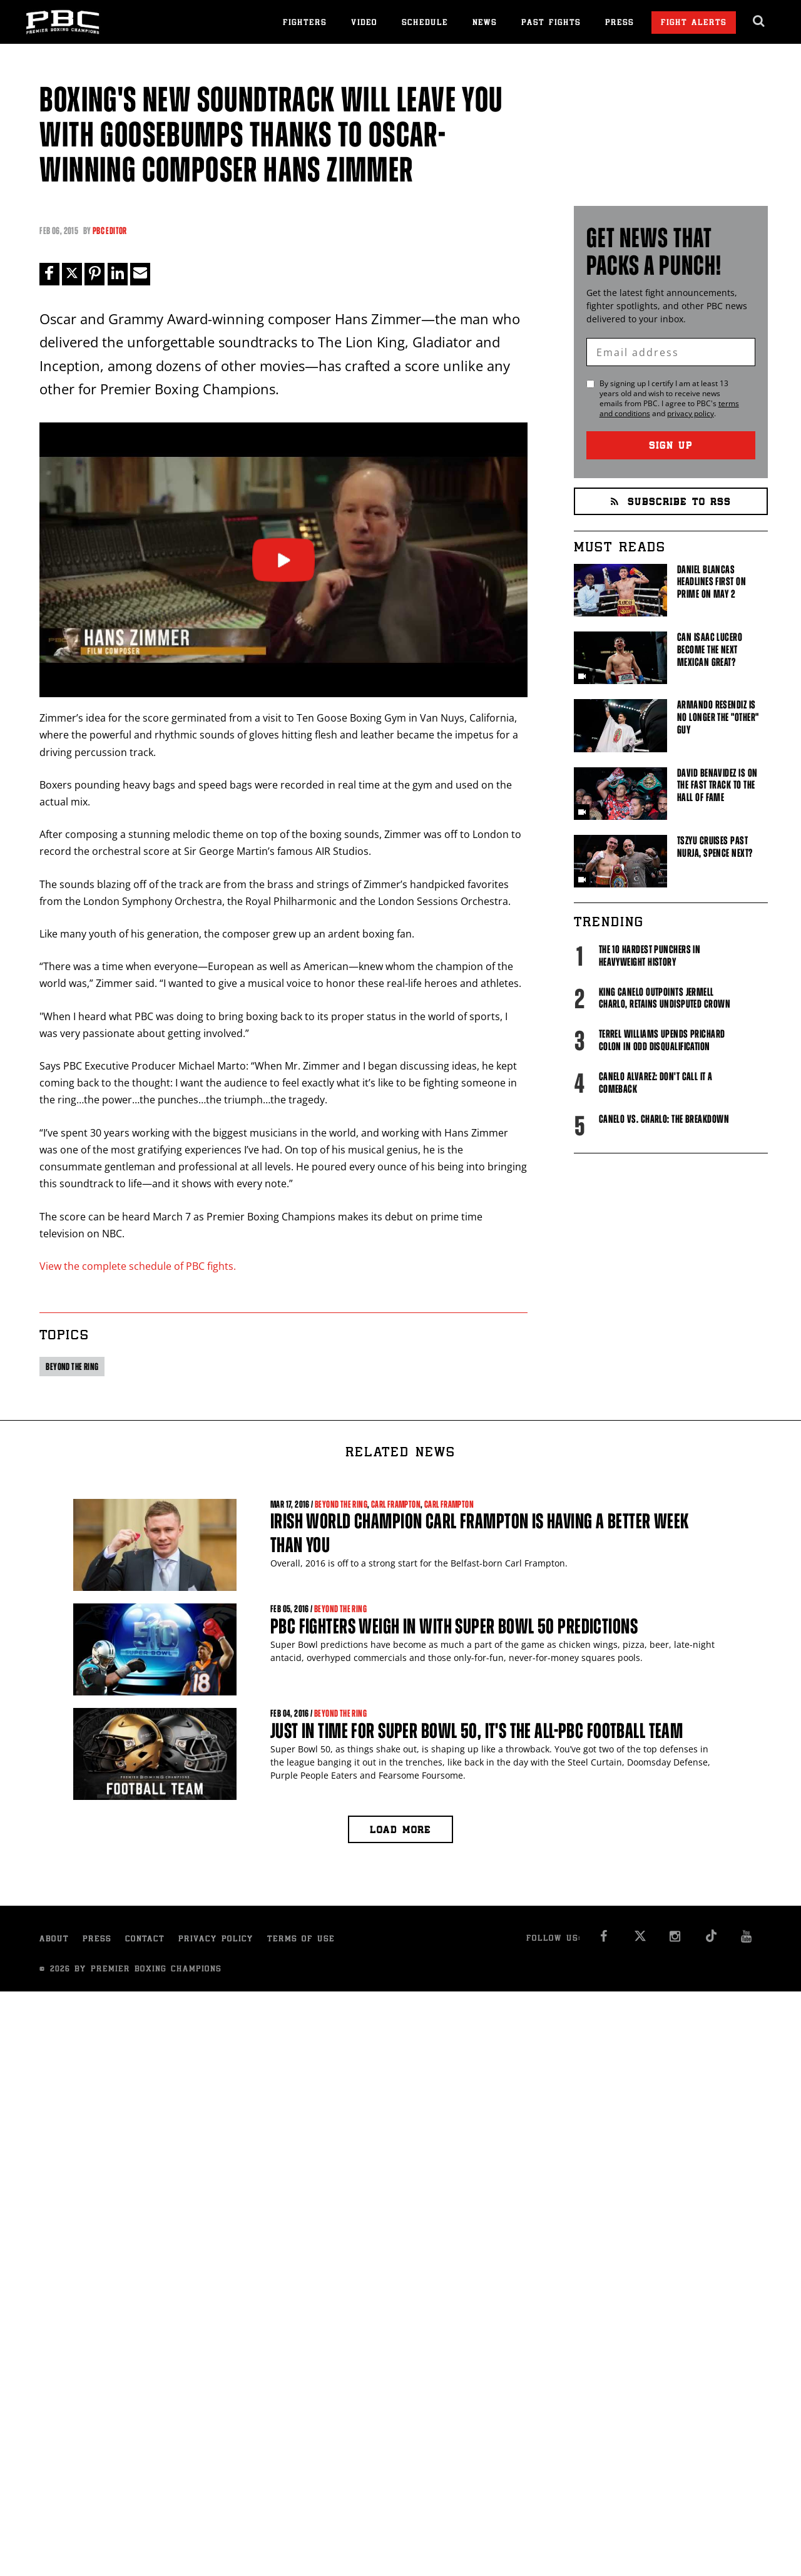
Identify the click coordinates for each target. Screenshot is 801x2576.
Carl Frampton (396, 1504)
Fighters (305, 23)
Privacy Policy (215, 1940)
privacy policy (690, 413)
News (484, 23)
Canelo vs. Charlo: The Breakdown (664, 1119)
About (54, 1940)
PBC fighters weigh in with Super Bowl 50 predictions (454, 1626)
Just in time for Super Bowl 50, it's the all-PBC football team (476, 1730)
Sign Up (671, 446)
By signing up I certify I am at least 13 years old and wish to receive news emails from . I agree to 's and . (669, 399)
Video (364, 23)
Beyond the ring (72, 1366)
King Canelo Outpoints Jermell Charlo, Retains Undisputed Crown (664, 998)
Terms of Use (301, 1940)
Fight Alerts (694, 23)
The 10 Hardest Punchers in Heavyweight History (650, 955)
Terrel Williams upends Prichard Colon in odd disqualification (662, 1040)
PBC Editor (110, 230)
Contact (145, 1940)
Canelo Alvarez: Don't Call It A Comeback (656, 1082)
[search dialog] (759, 21)
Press (619, 23)
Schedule (425, 23)
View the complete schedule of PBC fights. (137, 1266)
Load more (400, 1831)
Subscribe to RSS (671, 503)
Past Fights (551, 23)
